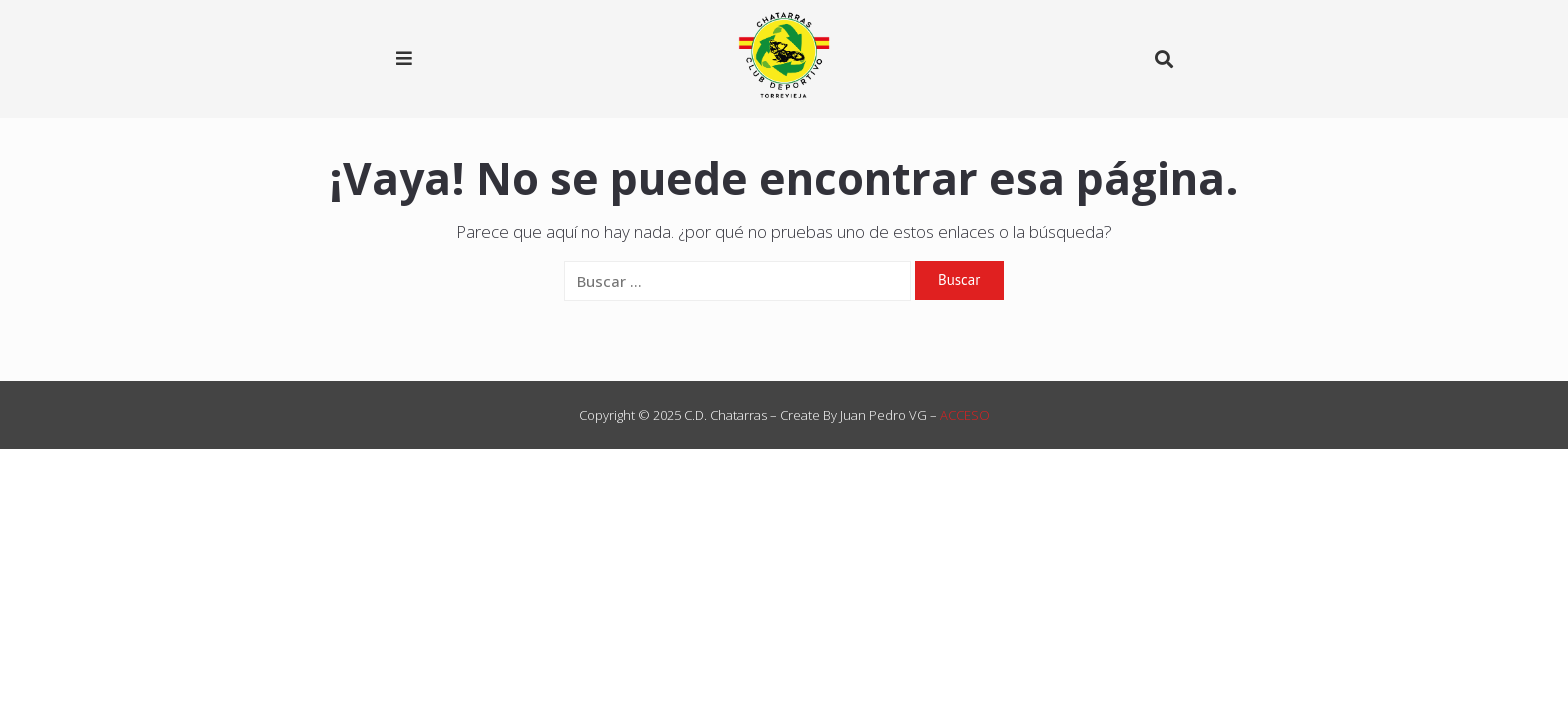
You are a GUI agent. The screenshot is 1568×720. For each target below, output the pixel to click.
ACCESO (965, 415)
